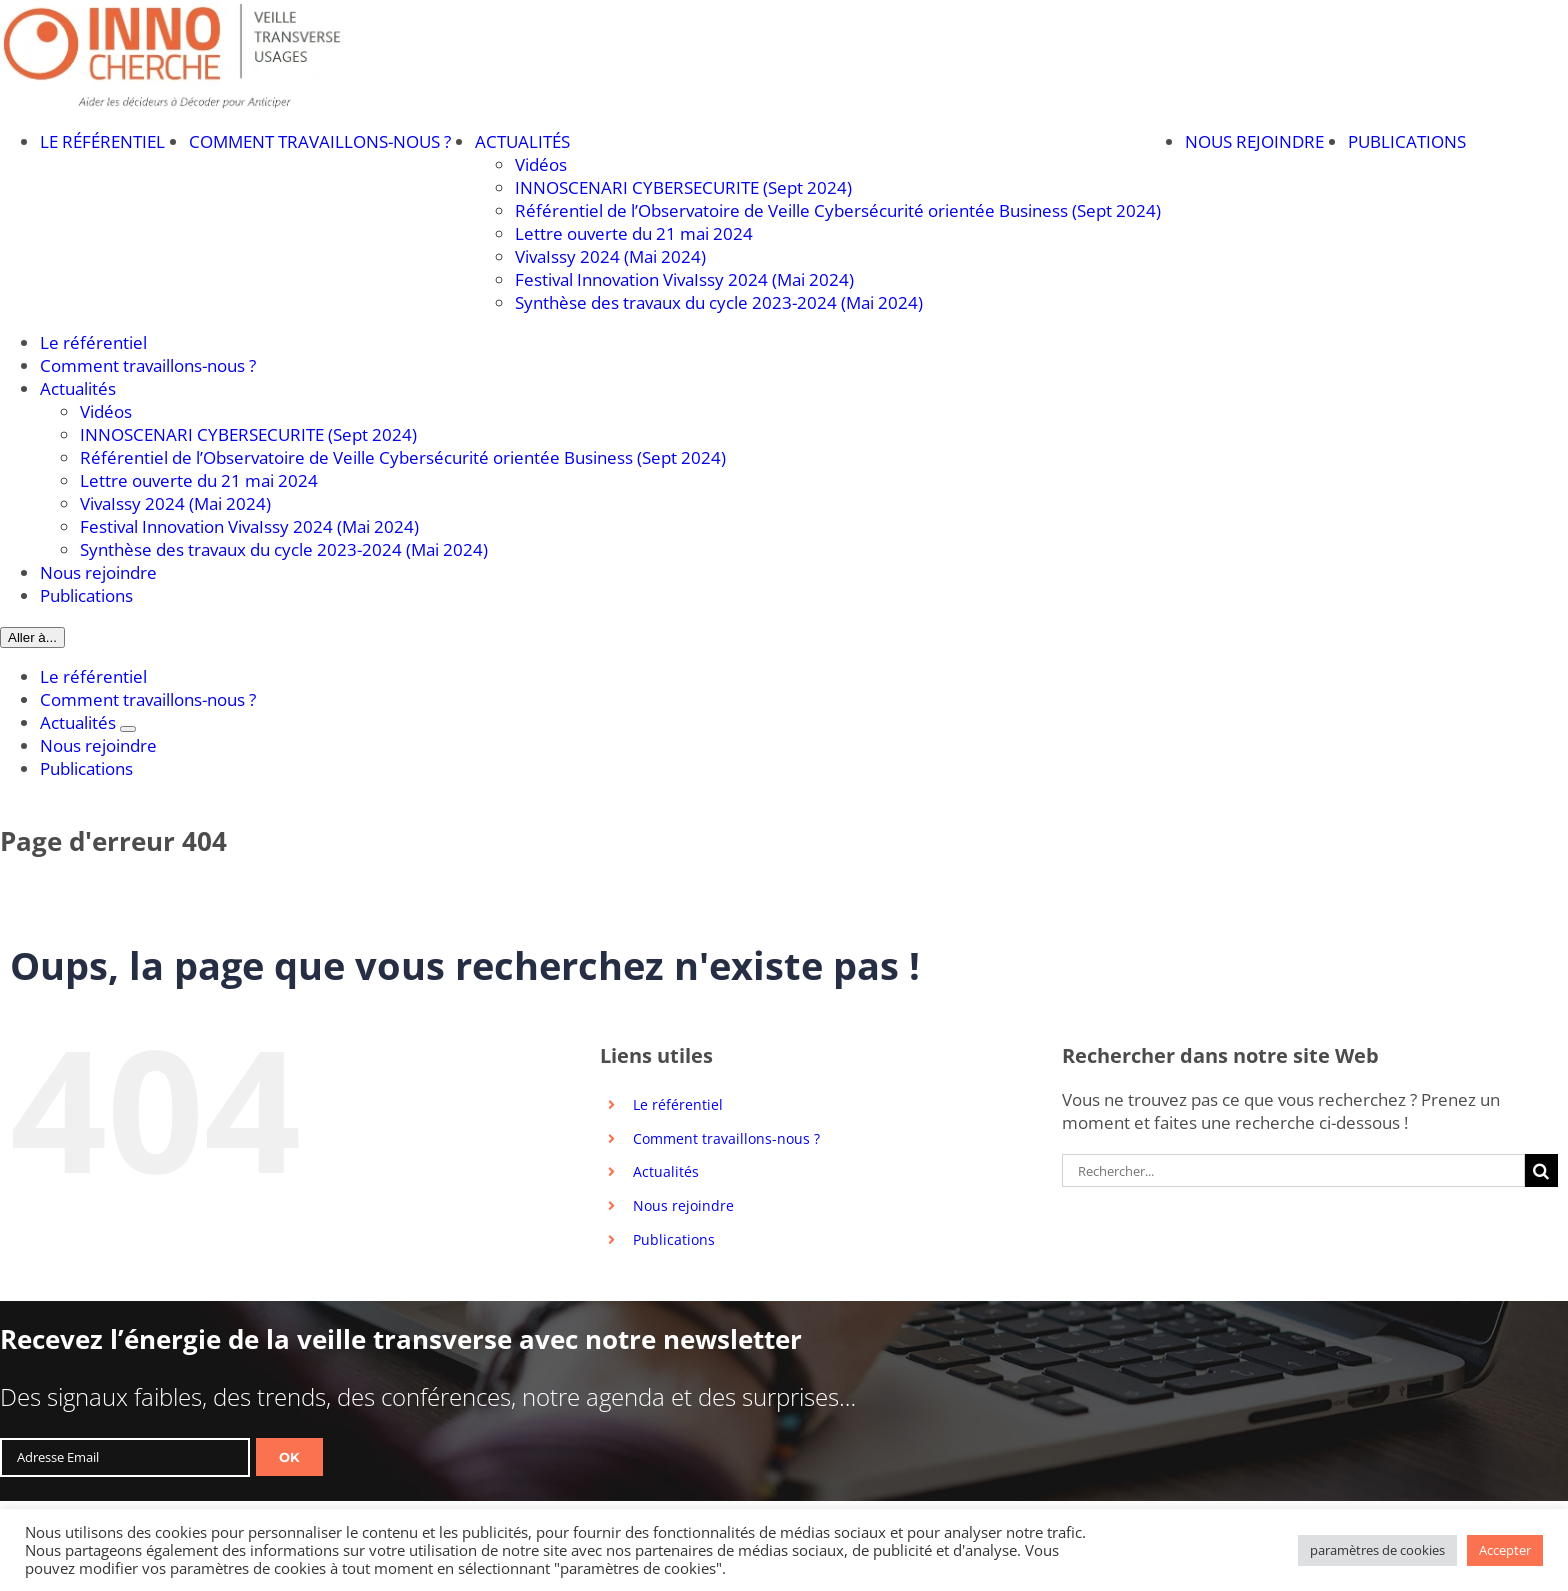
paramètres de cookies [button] (1377, 1550)
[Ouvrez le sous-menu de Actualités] (128, 729)
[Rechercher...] (1293, 1170)
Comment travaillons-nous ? (726, 1138)
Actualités (666, 1171)
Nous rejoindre (683, 1205)
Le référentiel (678, 1104)
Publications (674, 1239)
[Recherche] (1541, 1170)
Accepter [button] (1505, 1550)
